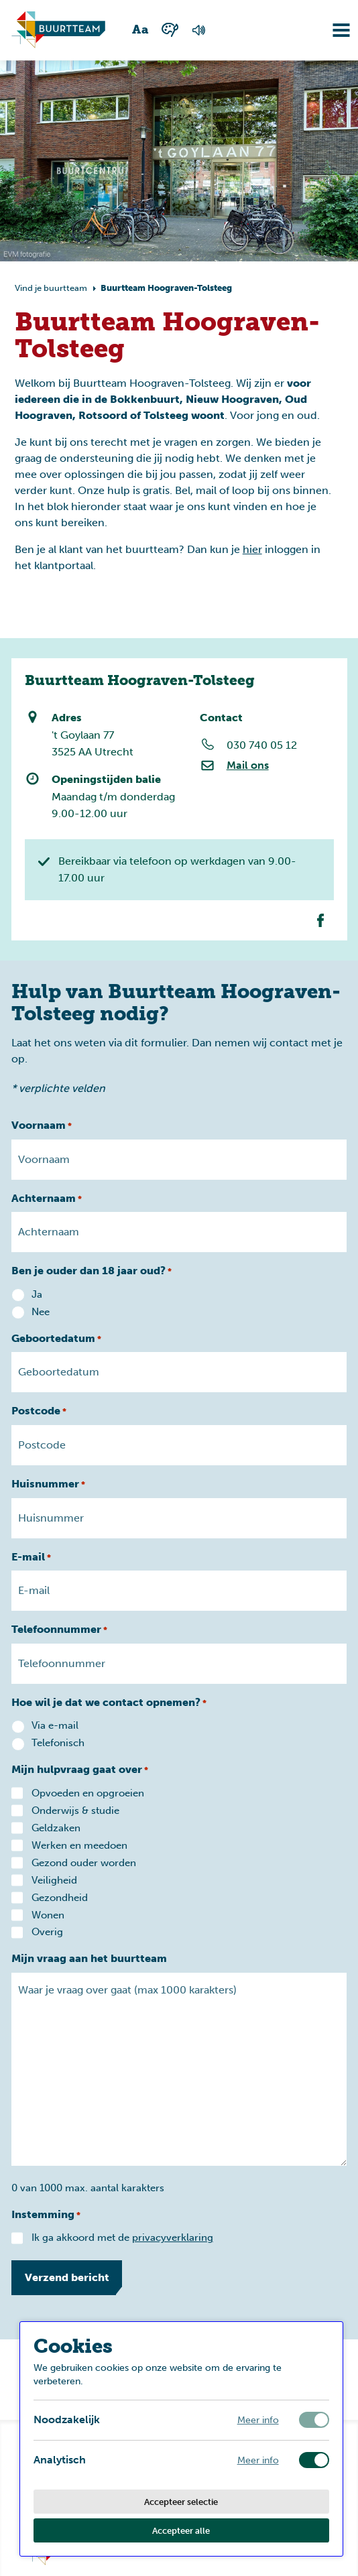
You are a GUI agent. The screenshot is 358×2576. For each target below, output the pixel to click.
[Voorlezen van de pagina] (198, 30)
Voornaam (41, 1126)
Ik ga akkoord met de (122, 2237)
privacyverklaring (172, 2237)
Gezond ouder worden (84, 1863)
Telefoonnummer (59, 1630)
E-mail (31, 1557)
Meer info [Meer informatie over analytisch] (258, 2460)
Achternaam (46, 1199)
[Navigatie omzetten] (331, 30)
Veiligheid (54, 1880)
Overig (47, 1932)
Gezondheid (60, 1898)
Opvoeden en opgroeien (88, 1793)
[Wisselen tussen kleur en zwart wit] (170, 30)
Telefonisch (58, 1743)
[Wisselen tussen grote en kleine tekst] (141, 30)
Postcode (38, 1411)
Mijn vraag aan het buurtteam (89, 1958)
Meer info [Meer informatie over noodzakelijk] (258, 2420)
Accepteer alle (181, 2530)
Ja (37, 1294)
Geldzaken (56, 1828)
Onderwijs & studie (75, 1810)
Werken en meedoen (79, 1845)
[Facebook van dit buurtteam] (319, 920)
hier (252, 549)
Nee (41, 1312)
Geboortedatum (56, 1339)
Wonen (48, 1915)
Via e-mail (55, 1725)
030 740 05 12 (261, 745)
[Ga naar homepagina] (58, 30)
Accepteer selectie (181, 2501)
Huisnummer (48, 1484)
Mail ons (247, 765)
